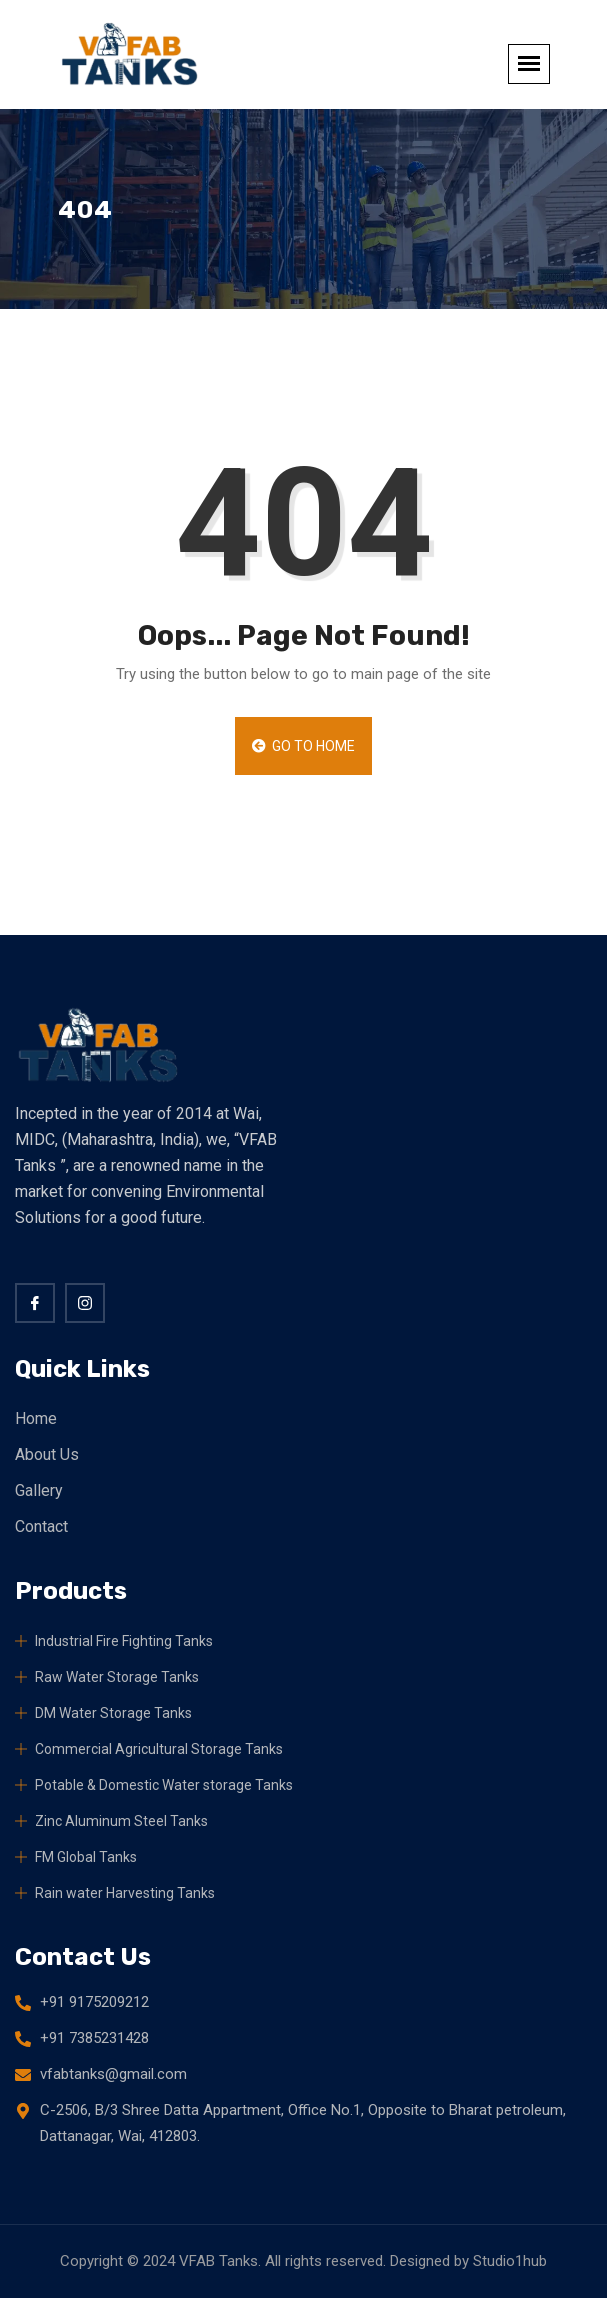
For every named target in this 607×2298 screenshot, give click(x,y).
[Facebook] (35, 1303)
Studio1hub (510, 2261)
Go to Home (304, 746)
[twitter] (85, 1303)
